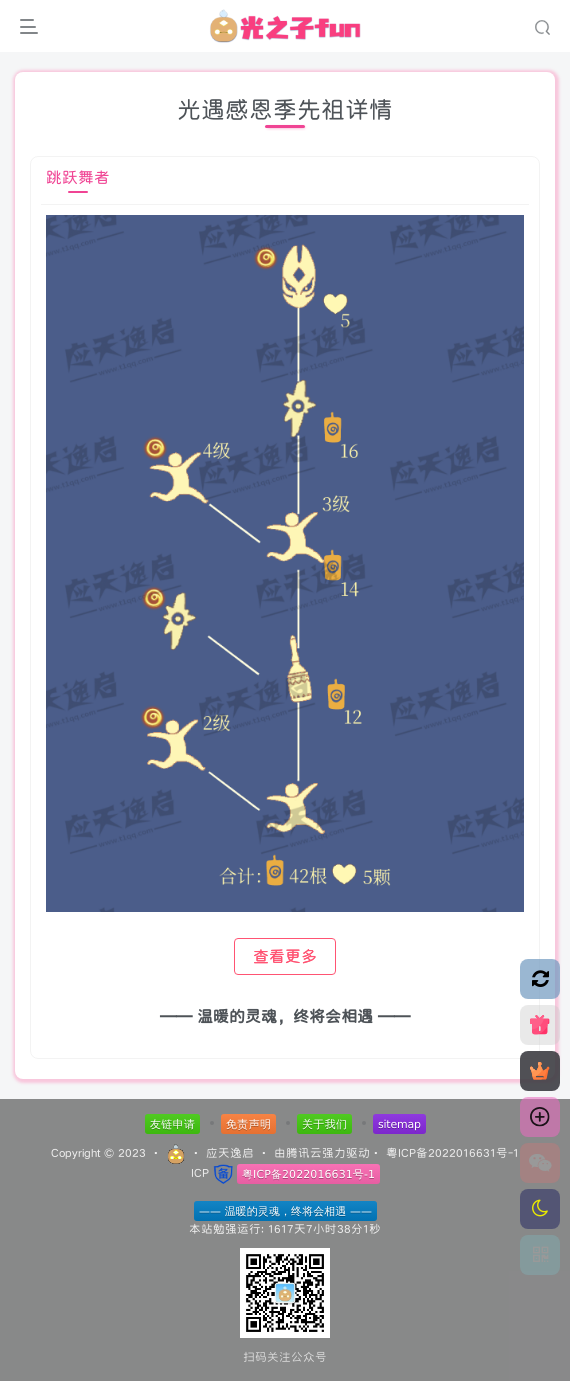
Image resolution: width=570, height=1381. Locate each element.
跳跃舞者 (78, 177)
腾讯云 (304, 1152)
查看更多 (285, 956)
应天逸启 (230, 1152)
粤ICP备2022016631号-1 (452, 1152)
